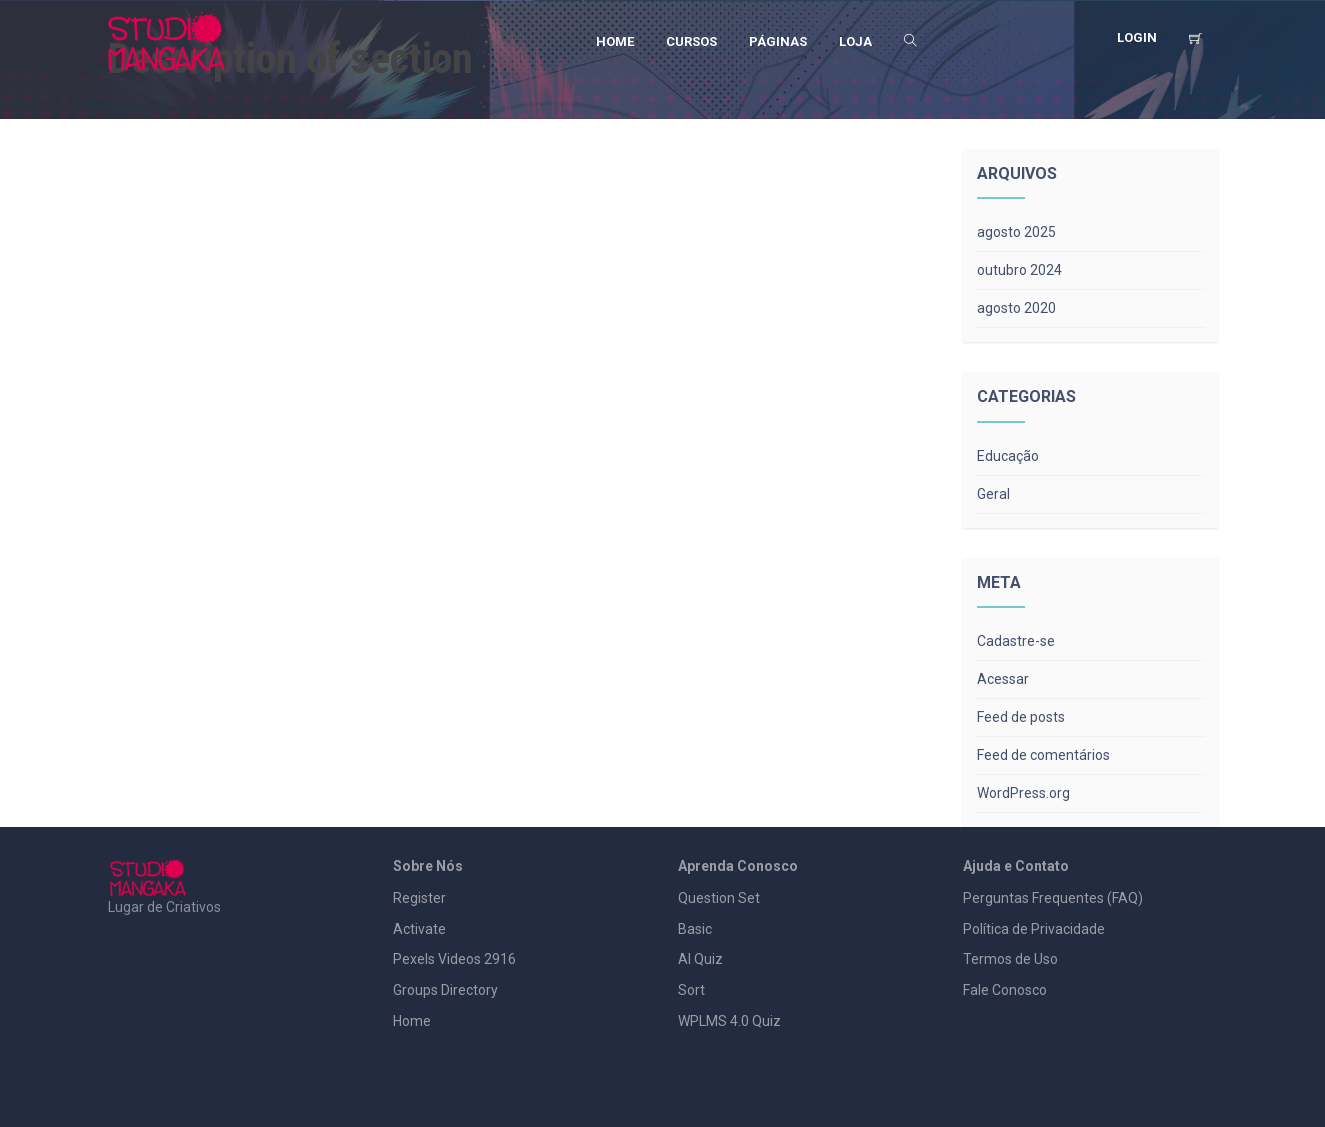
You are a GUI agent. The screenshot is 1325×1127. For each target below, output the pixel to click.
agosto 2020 (1016, 308)
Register (419, 898)
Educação (1008, 456)
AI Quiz (700, 959)
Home (412, 1021)
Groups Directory (445, 990)
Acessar (1003, 679)
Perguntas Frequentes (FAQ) (1053, 898)
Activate (419, 929)
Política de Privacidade (1034, 929)
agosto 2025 (1016, 232)
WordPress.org (1023, 793)
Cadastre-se (1016, 641)
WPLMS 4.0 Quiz (729, 1021)
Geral (993, 494)
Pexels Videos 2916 (454, 959)
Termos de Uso (1010, 959)
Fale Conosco (1005, 990)
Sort (691, 990)
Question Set (719, 898)
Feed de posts (1021, 717)
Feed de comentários (1043, 755)
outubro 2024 (1019, 270)
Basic (695, 929)
